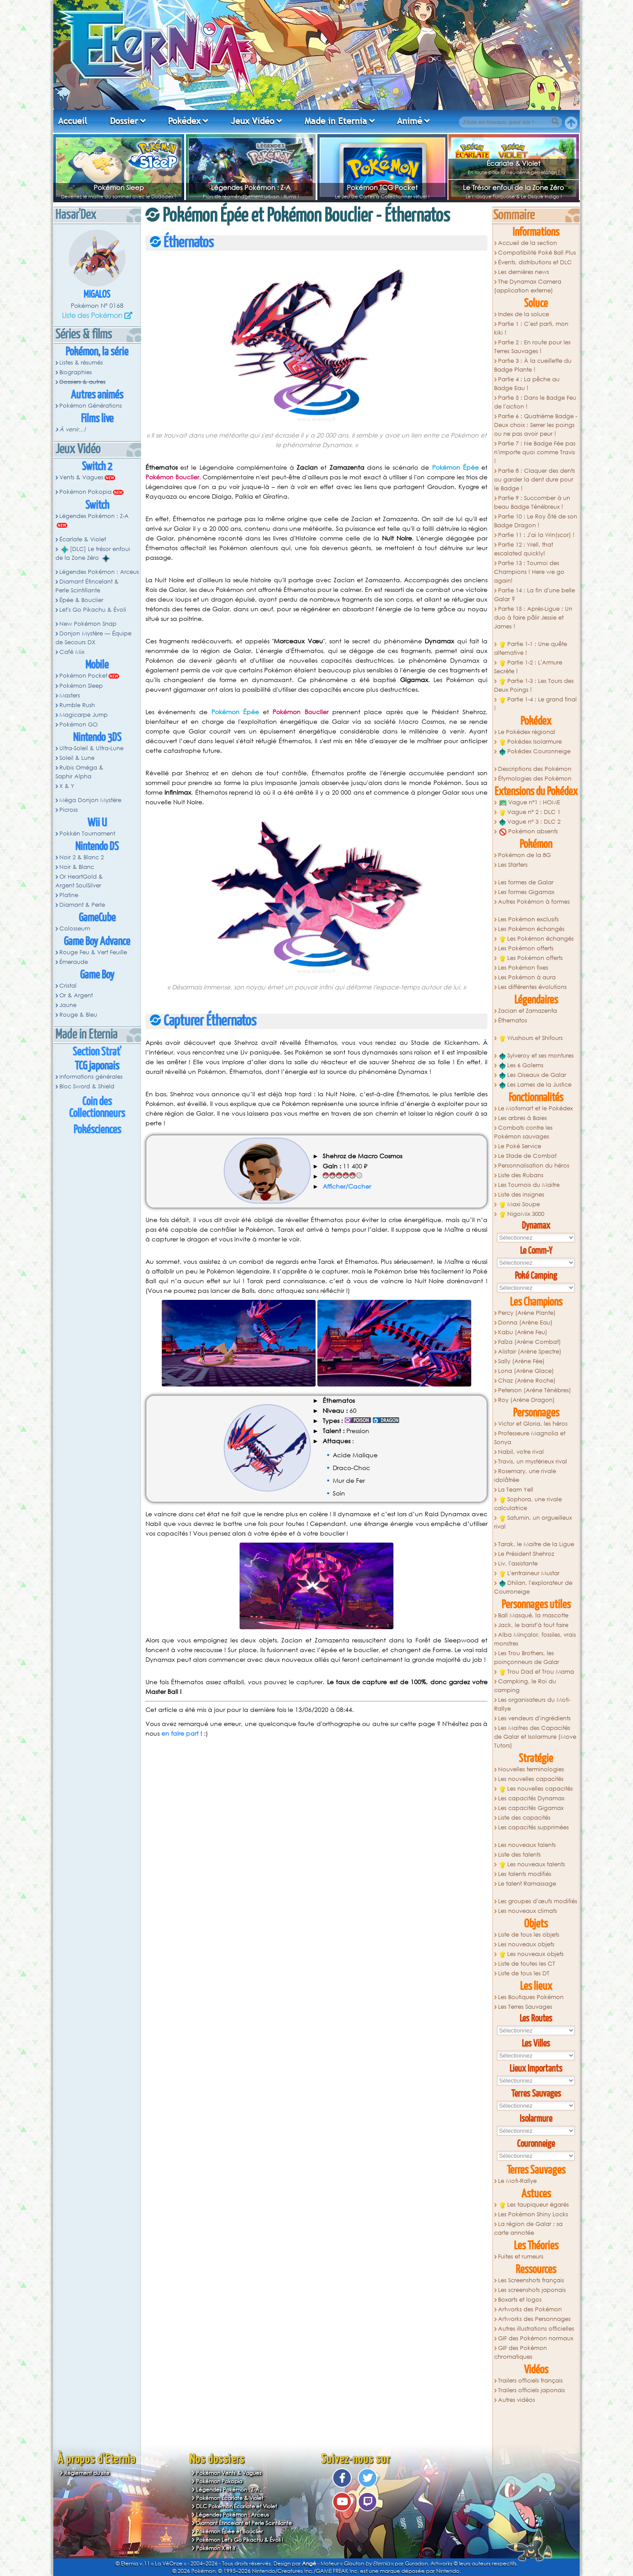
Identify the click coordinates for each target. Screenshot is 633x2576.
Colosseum (74, 928)
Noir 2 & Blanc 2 (81, 857)
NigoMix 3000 (521, 1214)
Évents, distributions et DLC (535, 262)
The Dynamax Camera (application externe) (527, 286)
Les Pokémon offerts (525, 948)
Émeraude (73, 962)
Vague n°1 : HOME (529, 802)
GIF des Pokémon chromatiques (520, 2352)
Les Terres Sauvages (525, 2006)
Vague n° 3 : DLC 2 (529, 822)
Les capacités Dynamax (531, 1798)
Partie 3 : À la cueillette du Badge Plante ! (532, 365)
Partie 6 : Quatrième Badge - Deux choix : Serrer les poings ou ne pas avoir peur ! (535, 425)
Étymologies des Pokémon (534, 778)
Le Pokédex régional (526, 732)
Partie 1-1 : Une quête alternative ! (530, 648)
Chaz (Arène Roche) (527, 1380)
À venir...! (72, 429)
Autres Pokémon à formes (534, 901)
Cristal (67, 985)
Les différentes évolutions (532, 987)
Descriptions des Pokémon (534, 769)
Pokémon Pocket (83, 675)
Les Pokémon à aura (527, 977)
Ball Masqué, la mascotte (533, 1615)
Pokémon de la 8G (524, 855)
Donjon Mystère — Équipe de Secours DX (93, 638)
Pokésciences (97, 1129)
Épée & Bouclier (81, 600)
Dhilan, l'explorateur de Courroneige (533, 1587)
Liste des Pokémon (92, 315)
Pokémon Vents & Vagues (229, 2473)
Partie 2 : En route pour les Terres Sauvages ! (532, 347)
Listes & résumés (81, 362)
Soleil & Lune (77, 758)
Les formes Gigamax (526, 892)
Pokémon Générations (90, 405)
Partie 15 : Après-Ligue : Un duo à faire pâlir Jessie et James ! (533, 617)
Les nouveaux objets (526, 1944)
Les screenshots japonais (532, 2290)
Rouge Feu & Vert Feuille (93, 952)
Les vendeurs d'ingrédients (534, 1718)
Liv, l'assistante (518, 1563)
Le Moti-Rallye (517, 2181)
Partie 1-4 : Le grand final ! (535, 704)
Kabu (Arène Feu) (522, 1332)
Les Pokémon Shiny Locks (533, 2214)
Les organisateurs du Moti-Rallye (532, 1704)
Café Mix (71, 652)
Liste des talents (519, 1854)
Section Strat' (97, 1052)
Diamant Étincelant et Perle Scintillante (244, 2523)
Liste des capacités (524, 1817)
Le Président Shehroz (526, 1554)
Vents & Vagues (81, 477)
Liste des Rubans (520, 1175)
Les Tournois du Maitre (529, 1185)
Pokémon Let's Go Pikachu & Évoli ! (240, 2539)
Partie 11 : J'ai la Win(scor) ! (536, 535)
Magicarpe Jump (83, 715)
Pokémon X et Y (216, 2548)
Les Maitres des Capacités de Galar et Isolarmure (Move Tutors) (535, 1736)
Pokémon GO (78, 724)
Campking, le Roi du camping (525, 1686)
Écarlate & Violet (513, 163)
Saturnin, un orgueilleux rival (533, 1522)
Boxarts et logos (520, 2299)
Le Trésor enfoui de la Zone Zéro (513, 187)
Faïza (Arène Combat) (529, 1342)
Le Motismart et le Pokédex (535, 1108)
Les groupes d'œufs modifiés (537, 1901)
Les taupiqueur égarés (534, 2205)
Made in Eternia (336, 121)
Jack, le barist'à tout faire (533, 1625)
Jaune (67, 1005)
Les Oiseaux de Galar (532, 1075)
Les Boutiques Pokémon (531, 1997)
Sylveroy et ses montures (536, 1056)
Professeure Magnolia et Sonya (529, 1438)
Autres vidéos (516, 2400)
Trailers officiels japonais (531, 2390)
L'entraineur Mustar (529, 1573)
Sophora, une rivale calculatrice (528, 1504)
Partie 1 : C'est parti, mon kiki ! (531, 328)
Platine (68, 895)
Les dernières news (523, 272)
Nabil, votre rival (521, 1452)
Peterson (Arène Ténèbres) (534, 1390)
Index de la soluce (523, 314)
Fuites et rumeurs (520, 2256)
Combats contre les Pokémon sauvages (523, 1132)
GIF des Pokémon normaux (535, 2338)
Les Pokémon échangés (531, 929)
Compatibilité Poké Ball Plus (537, 252)
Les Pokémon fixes (523, 967)
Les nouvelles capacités (531, 1779)
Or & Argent (76, 995)
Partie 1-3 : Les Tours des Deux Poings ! (534, 685)
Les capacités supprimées (533, 1827)
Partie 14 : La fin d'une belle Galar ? (534, 595)
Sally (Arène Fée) (521, 1361)
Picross (68, 810)
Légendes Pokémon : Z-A (251, 187)
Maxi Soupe (519, 1204)
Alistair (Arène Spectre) (529, 1351)
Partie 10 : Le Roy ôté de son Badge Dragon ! (535, 521)
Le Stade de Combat (527, 1156)
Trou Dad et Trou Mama (536, 1672)
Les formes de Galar (525, 882)
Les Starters (513, 864)
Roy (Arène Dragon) (526, 1400)
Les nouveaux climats (527, 1911)
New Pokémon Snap (87, 624)
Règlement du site (86, 2473)
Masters (69, 695)
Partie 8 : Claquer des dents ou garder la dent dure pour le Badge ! (534, 479)
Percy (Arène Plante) (527, 1313)
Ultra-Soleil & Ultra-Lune (91, 748)
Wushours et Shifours (531, 1038)
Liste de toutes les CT (526, 1963)
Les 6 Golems (521, 1065)
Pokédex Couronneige (535, 751)
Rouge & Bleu (78, 1014)
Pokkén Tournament (87, 833)
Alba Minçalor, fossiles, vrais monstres (535, 1639)
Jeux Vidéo (252, 121)
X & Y (66, 786)
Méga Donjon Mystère (90, 800)
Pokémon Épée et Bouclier (229, 2531)
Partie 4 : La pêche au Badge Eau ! (527, 384)
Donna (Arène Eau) (525, 1322)
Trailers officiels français (530, 2380)
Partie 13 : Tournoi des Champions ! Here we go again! (529, 571)
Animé (409, 121)
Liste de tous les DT (523, 1973)
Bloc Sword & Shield (86, 1086)
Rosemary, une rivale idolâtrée (525, 1475)
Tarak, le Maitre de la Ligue (536, 1544)
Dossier (124, 121)
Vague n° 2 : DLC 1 (529, 812)
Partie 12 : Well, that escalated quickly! (523, 549)
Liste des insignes (521, 1194)
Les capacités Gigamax (531, 1808)
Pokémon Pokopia (85, 492)
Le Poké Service (519, 1146)
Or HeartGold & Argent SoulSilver (79, 881)
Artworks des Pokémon (530, 2309)
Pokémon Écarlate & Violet (229, 2498)
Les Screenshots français (531, 2280)
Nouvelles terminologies (531, 1769)
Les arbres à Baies (522, 1118)
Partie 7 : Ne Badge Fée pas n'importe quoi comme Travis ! (534, 452)
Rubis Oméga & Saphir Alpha (79, 772)
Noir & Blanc (76, 867)
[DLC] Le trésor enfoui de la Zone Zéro (92, 553)
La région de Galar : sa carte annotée (528, 2228)
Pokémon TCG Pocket (382, 187)
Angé (309, 2563)
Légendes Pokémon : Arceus (99, 572)
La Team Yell (515, 1489)
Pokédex (184, 121)
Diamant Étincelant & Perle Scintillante (87, 586)
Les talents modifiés (524, 1874)
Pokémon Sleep (119, 187)
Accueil (72, 121)
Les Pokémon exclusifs (528, 919)
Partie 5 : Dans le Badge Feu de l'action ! (535, 402)
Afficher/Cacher (347, 1186)
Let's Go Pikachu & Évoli (92, 609)
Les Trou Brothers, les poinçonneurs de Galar (526, 1657)
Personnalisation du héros (533, 1165)
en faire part (180, 1733)
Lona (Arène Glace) (526, 1371)
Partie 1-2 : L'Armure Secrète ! (528, 667)
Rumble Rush (77, 705)
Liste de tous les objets (528, 1934)
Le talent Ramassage (527, 1883)
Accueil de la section (527, 243)
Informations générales (91, 1076)
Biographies (75, 372)
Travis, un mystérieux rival (532, 1461)
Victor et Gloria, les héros (533, 1423)
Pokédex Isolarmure (530, 742)
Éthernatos (512, 1020)
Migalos (97, 295)
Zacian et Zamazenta (527, 1010)
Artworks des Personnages (534, 2319)
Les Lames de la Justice (535, 1085)
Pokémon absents (528, 832)
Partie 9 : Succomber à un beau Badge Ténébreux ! (532, 502)
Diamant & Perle (82, 905)
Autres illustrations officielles (536, 2328)
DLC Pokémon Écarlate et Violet (236, 2506)
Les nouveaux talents (527, 1845)
